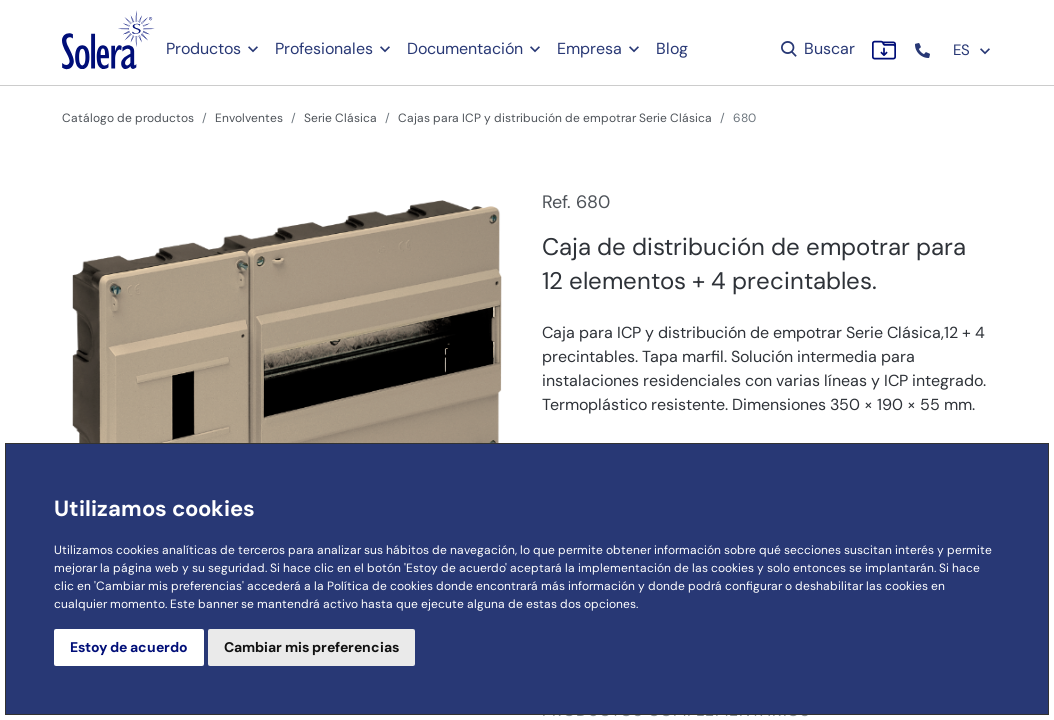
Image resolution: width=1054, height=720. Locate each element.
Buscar (816, 48)
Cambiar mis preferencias (311, 647)
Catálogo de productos (128, 118)
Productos (203, 48)
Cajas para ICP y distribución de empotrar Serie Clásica (555, 118)
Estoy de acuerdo (129, 647)
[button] (924, 50)
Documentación (465, 48)
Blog (672, 48)
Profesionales (324, 48)
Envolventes (249, 118)
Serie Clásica (340, 118)
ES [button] (972, 50)
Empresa (589, 48)
